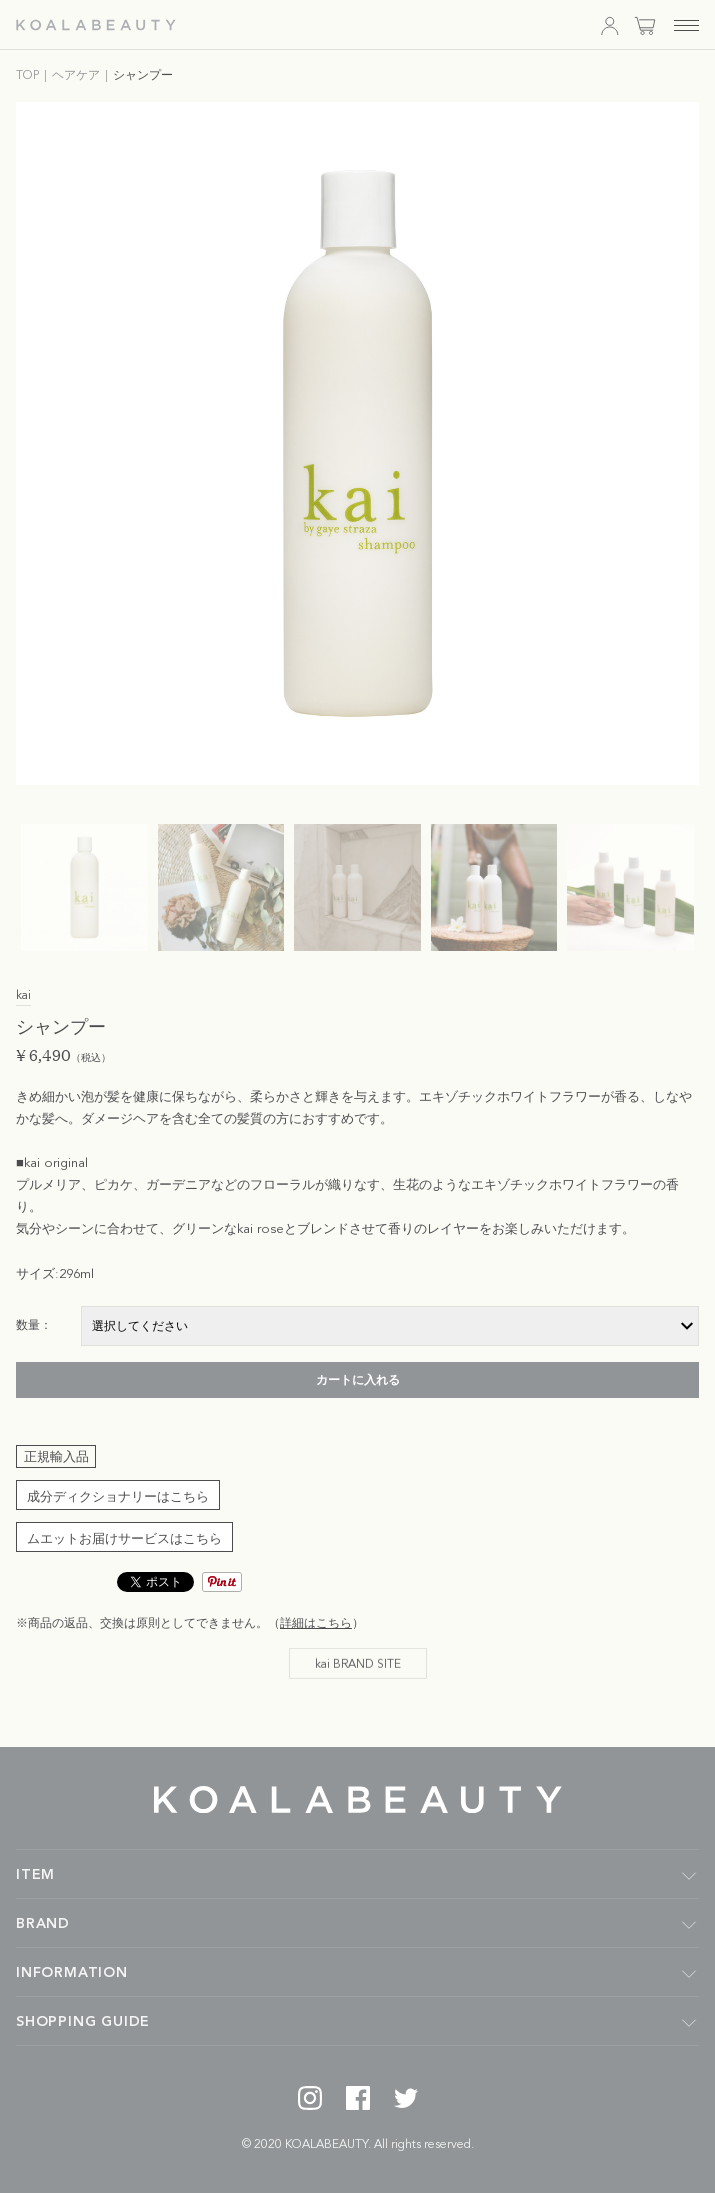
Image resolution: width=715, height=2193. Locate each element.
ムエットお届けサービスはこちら (124, 1539)
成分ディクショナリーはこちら (118, 1497)
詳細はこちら (316, 1624)
